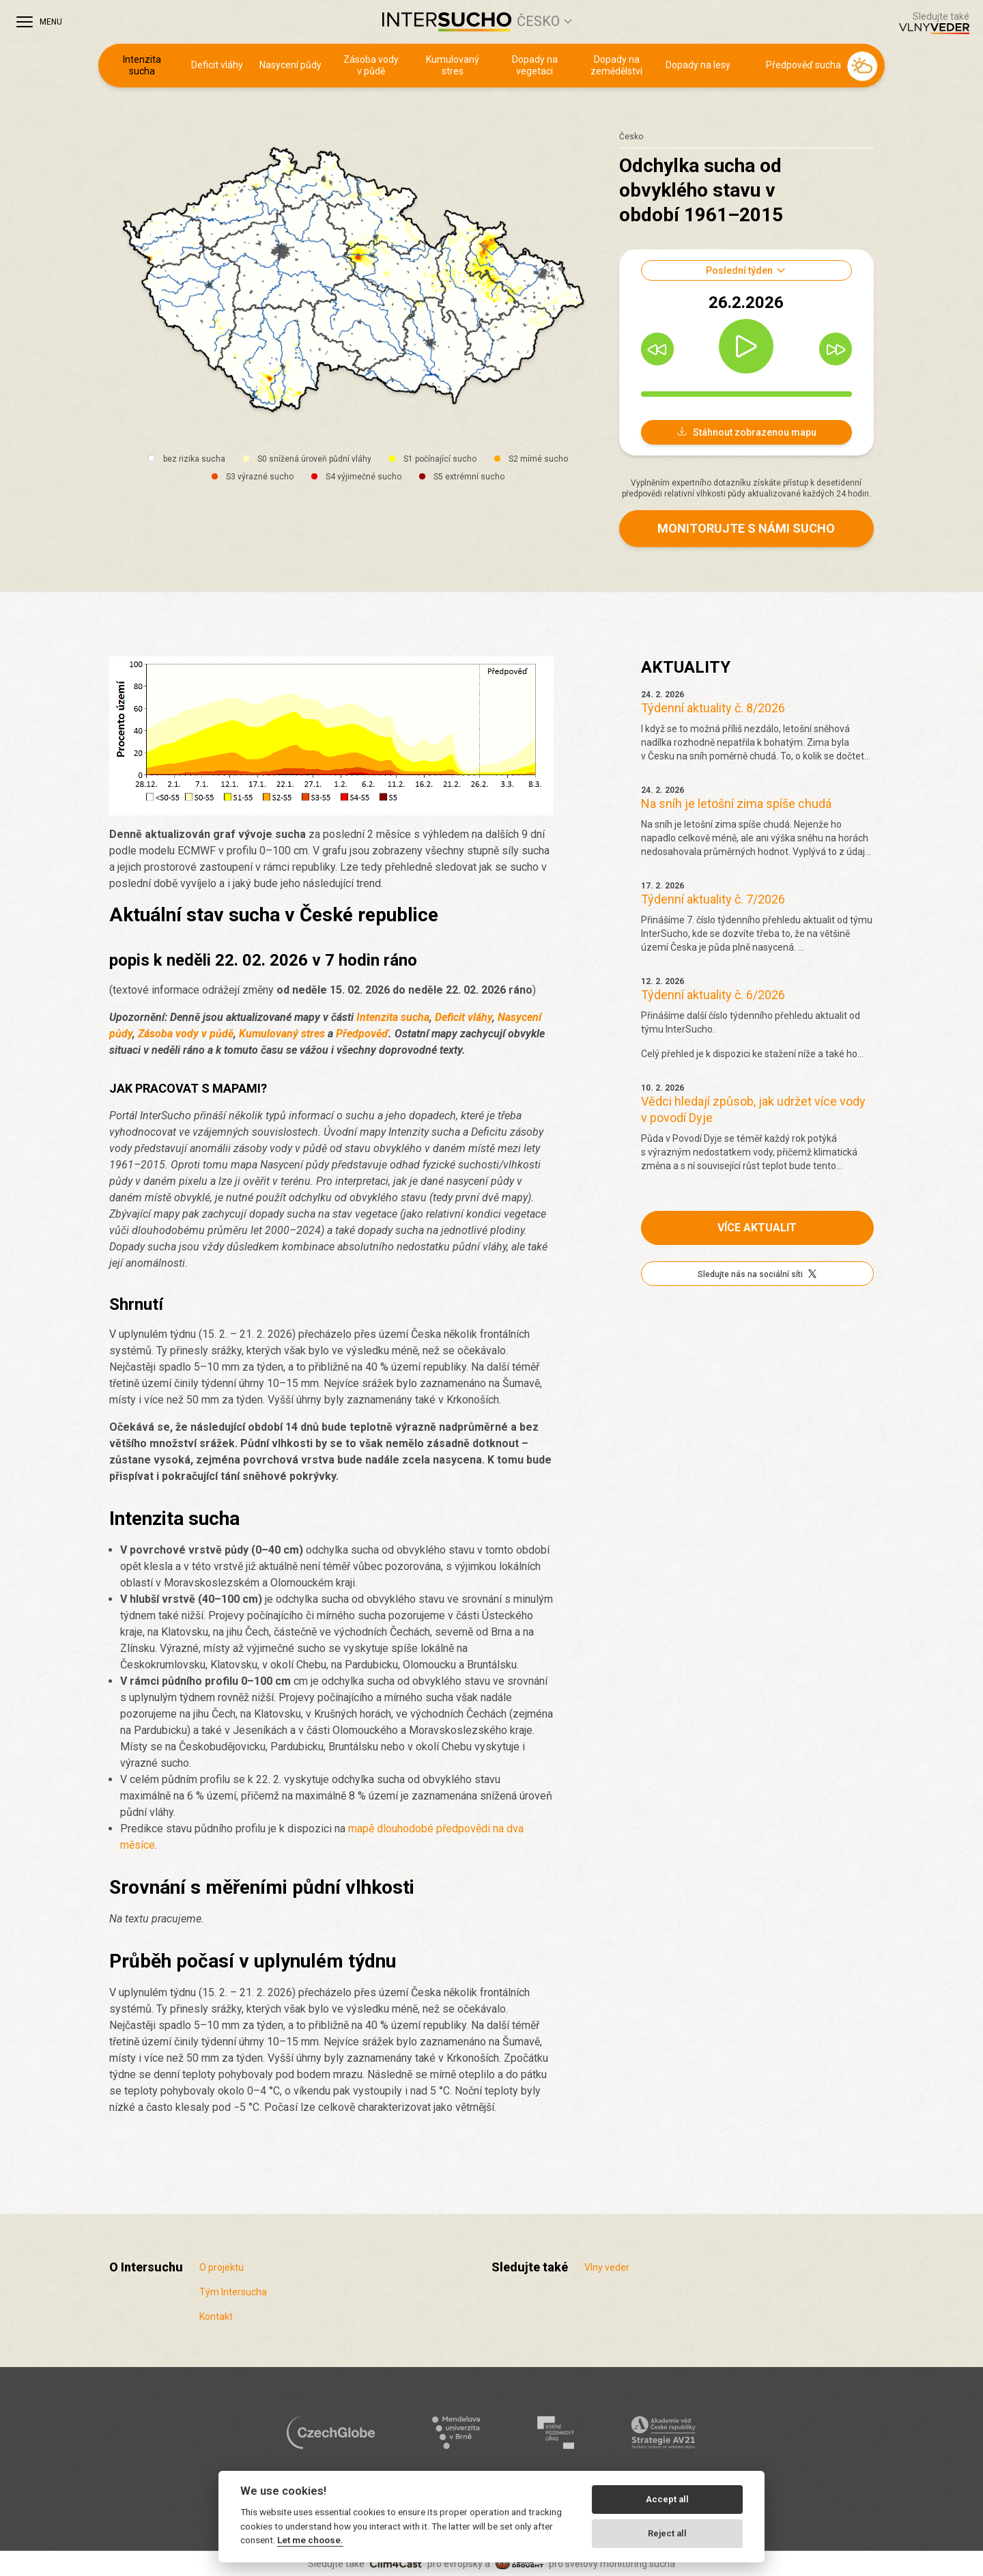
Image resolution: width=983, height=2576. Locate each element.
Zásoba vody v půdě (371, 65)
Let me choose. (310, 2539)
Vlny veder (606, 2267)
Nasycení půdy (290, 64)
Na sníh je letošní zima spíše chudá (736, 803)
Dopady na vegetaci (535, 65)
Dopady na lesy (698, 64)
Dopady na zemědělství (616, 65)
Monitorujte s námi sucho (746, 528)
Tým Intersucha (233, 2291)
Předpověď (362, 1033)
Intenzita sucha (142, 65)
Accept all (667, 2499)
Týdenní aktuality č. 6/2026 (713, 995)
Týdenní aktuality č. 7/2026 (713, 899)
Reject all (667, 2533)
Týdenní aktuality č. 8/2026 (713, 708)
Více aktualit (757, 1227)
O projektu (221, 2267)
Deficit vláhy (217, 64)
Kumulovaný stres (452, 65)
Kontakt (216, 2316)
